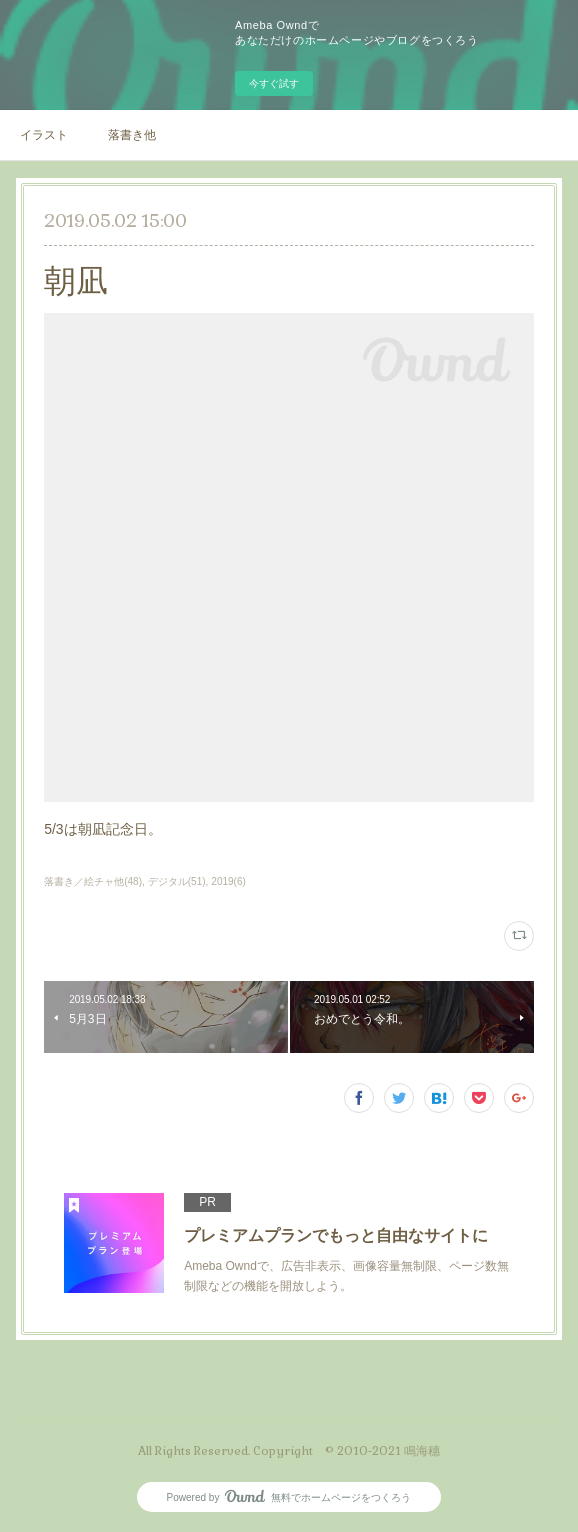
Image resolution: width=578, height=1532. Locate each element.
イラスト (44, 135)
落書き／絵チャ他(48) (93, 881)
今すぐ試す (274, 83)
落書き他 (132, 135)
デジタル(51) (177, 881)
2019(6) (228, 881)
